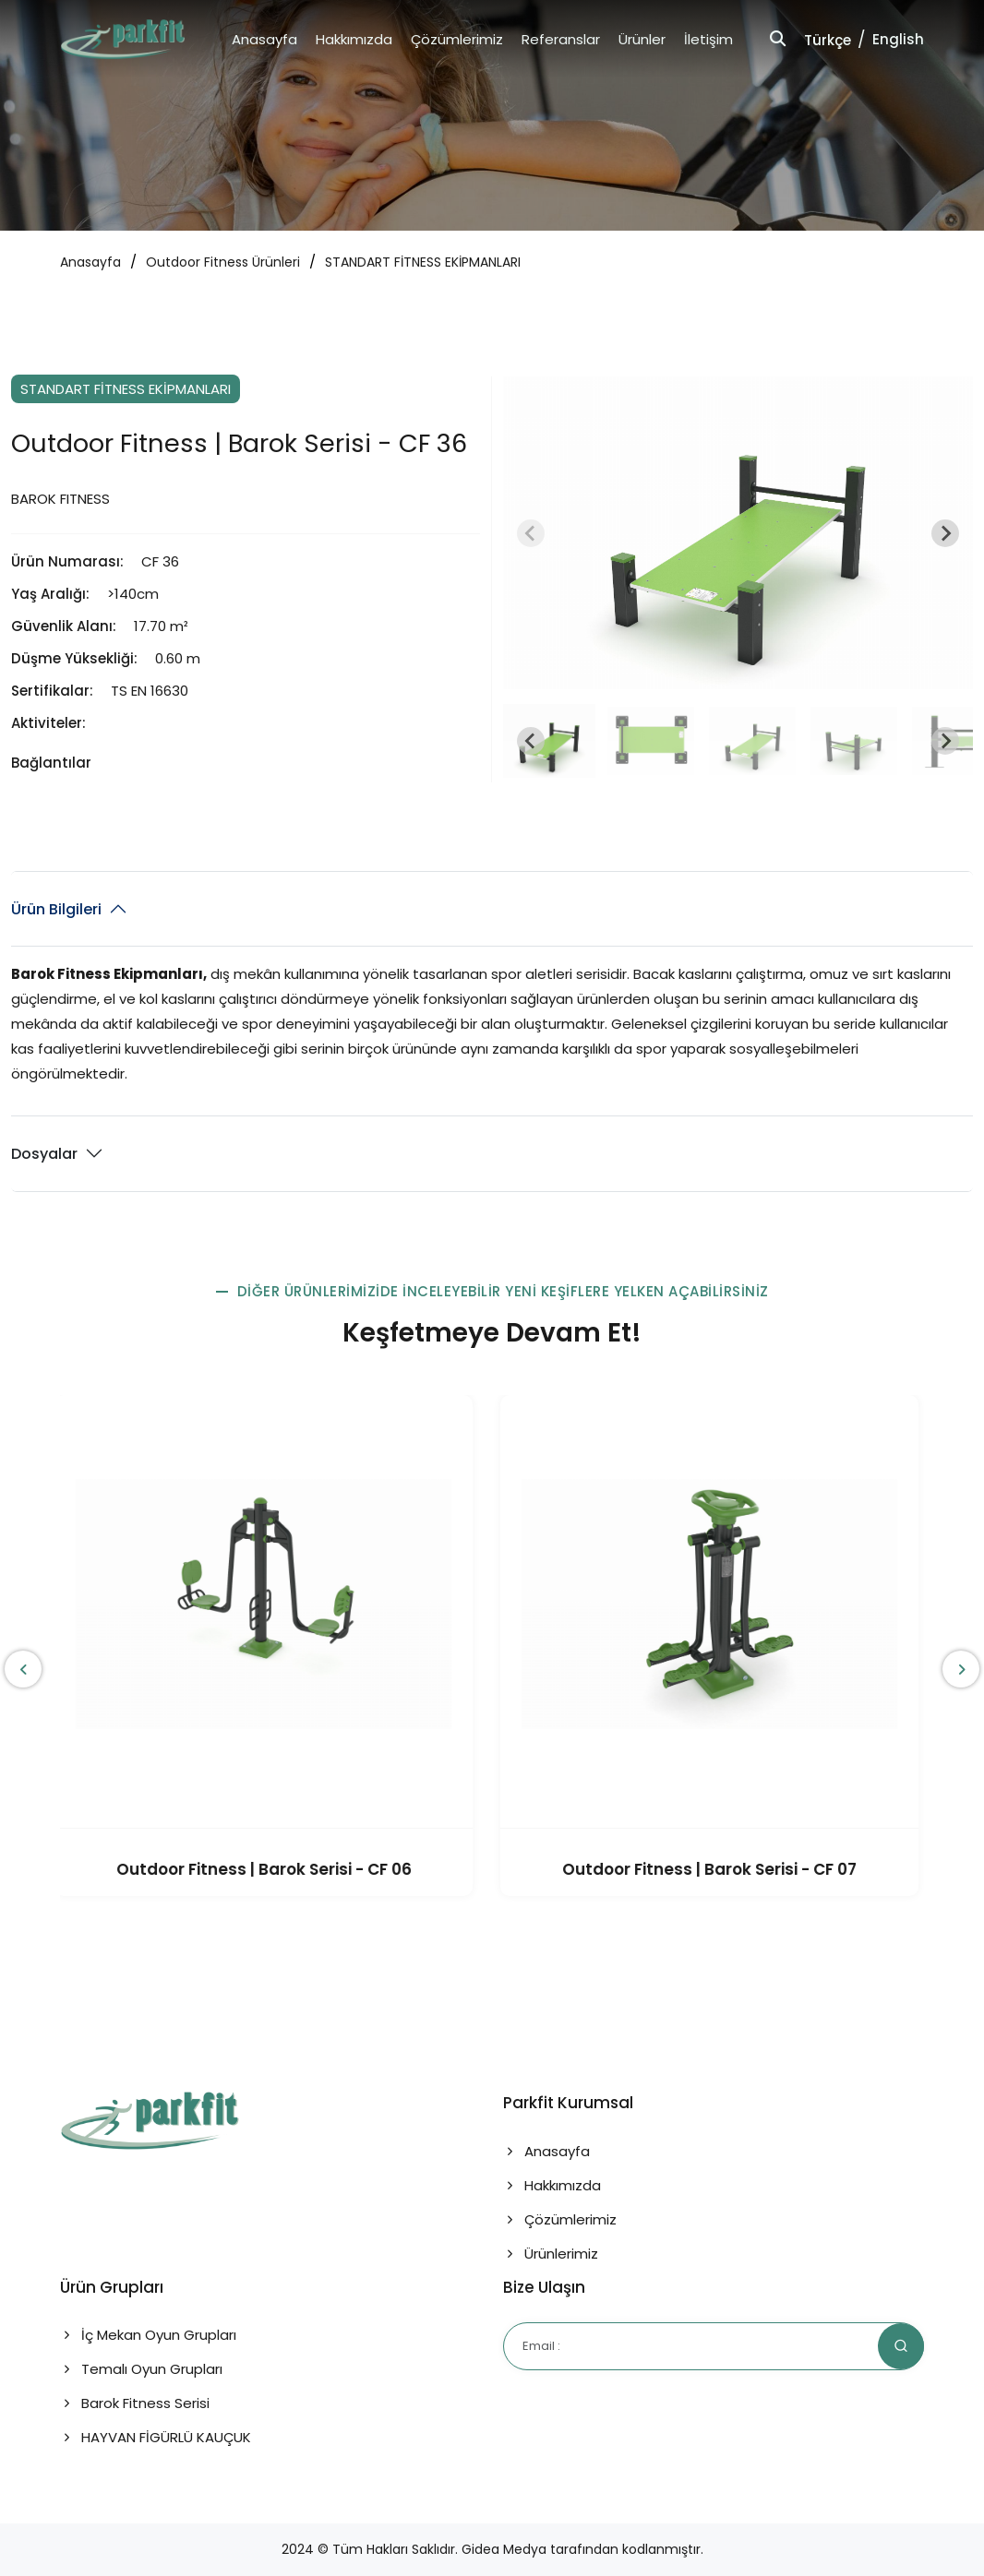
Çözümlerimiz (457, 39)
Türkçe (827, 40)
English (898, 39)
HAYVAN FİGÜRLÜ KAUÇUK (155, 2437)
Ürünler (642, 39)
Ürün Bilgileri (56, 909)
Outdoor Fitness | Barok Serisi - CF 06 (269, 1869)
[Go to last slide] (531, 741)
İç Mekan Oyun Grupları (148, 2334)
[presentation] (23, 1669)
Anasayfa (264, 39)
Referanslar (561, 39)
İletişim (708, 39)
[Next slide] (945, 533)
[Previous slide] (531, 533)
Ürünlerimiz (550, 2253)
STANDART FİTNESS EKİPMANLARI (423, 262)
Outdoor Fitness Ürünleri (223, 262)
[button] (549, 741)
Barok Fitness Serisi (135, 2403)
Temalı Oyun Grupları (141, 2369)
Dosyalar (44, 1153)
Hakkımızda (354, 39)
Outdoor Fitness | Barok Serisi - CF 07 (715, 1869)
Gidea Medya (504, 2549)
